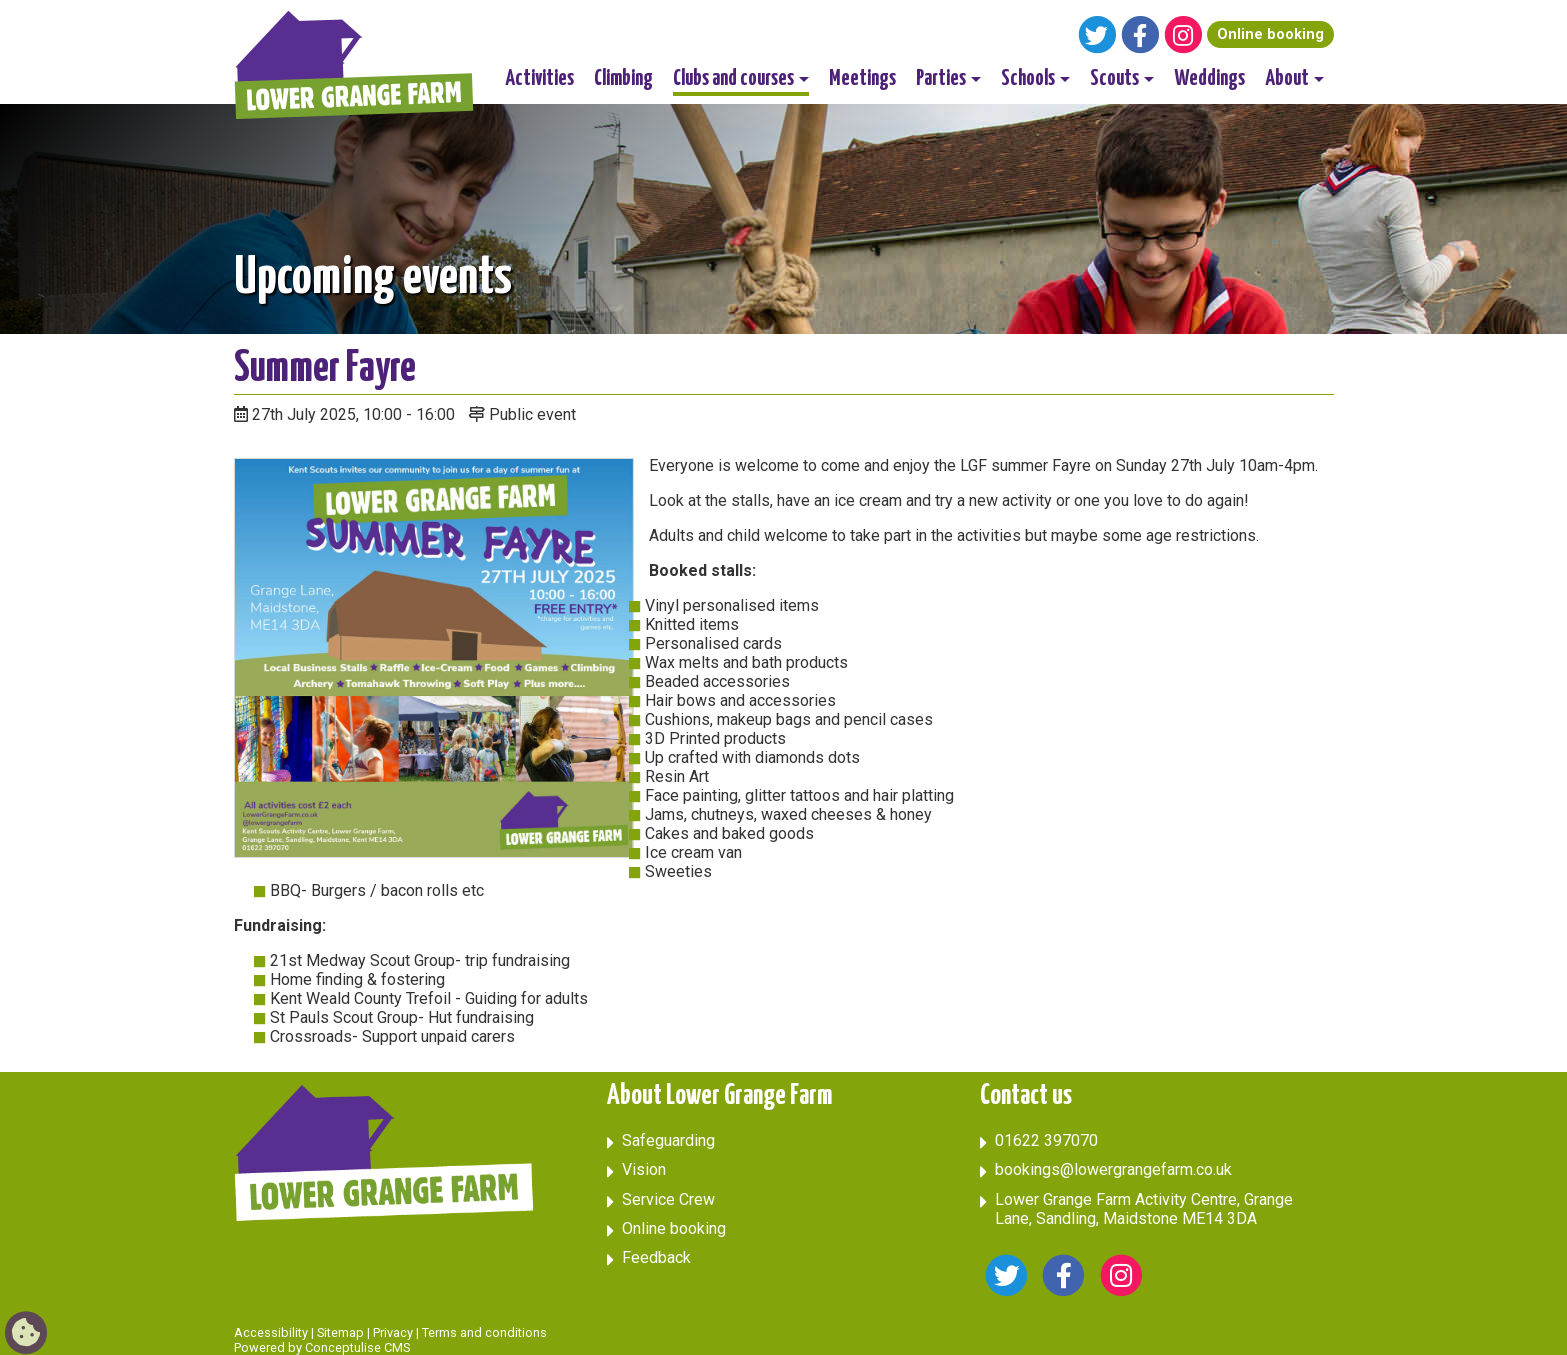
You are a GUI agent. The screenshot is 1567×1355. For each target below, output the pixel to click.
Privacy (393, 1332)
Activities (539, 79)
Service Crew (668, 1199)
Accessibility (271, 1332)
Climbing (623, 79)
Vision (644, 1169)
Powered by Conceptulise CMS (322, 1347)
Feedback (656, 1257)
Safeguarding (668, 1140)
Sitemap (340, 1332)
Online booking (1270, 34)
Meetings (862, 79)
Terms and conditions (484, 1332)
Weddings (1209, 79)
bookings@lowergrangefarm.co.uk (1113, 1169)
